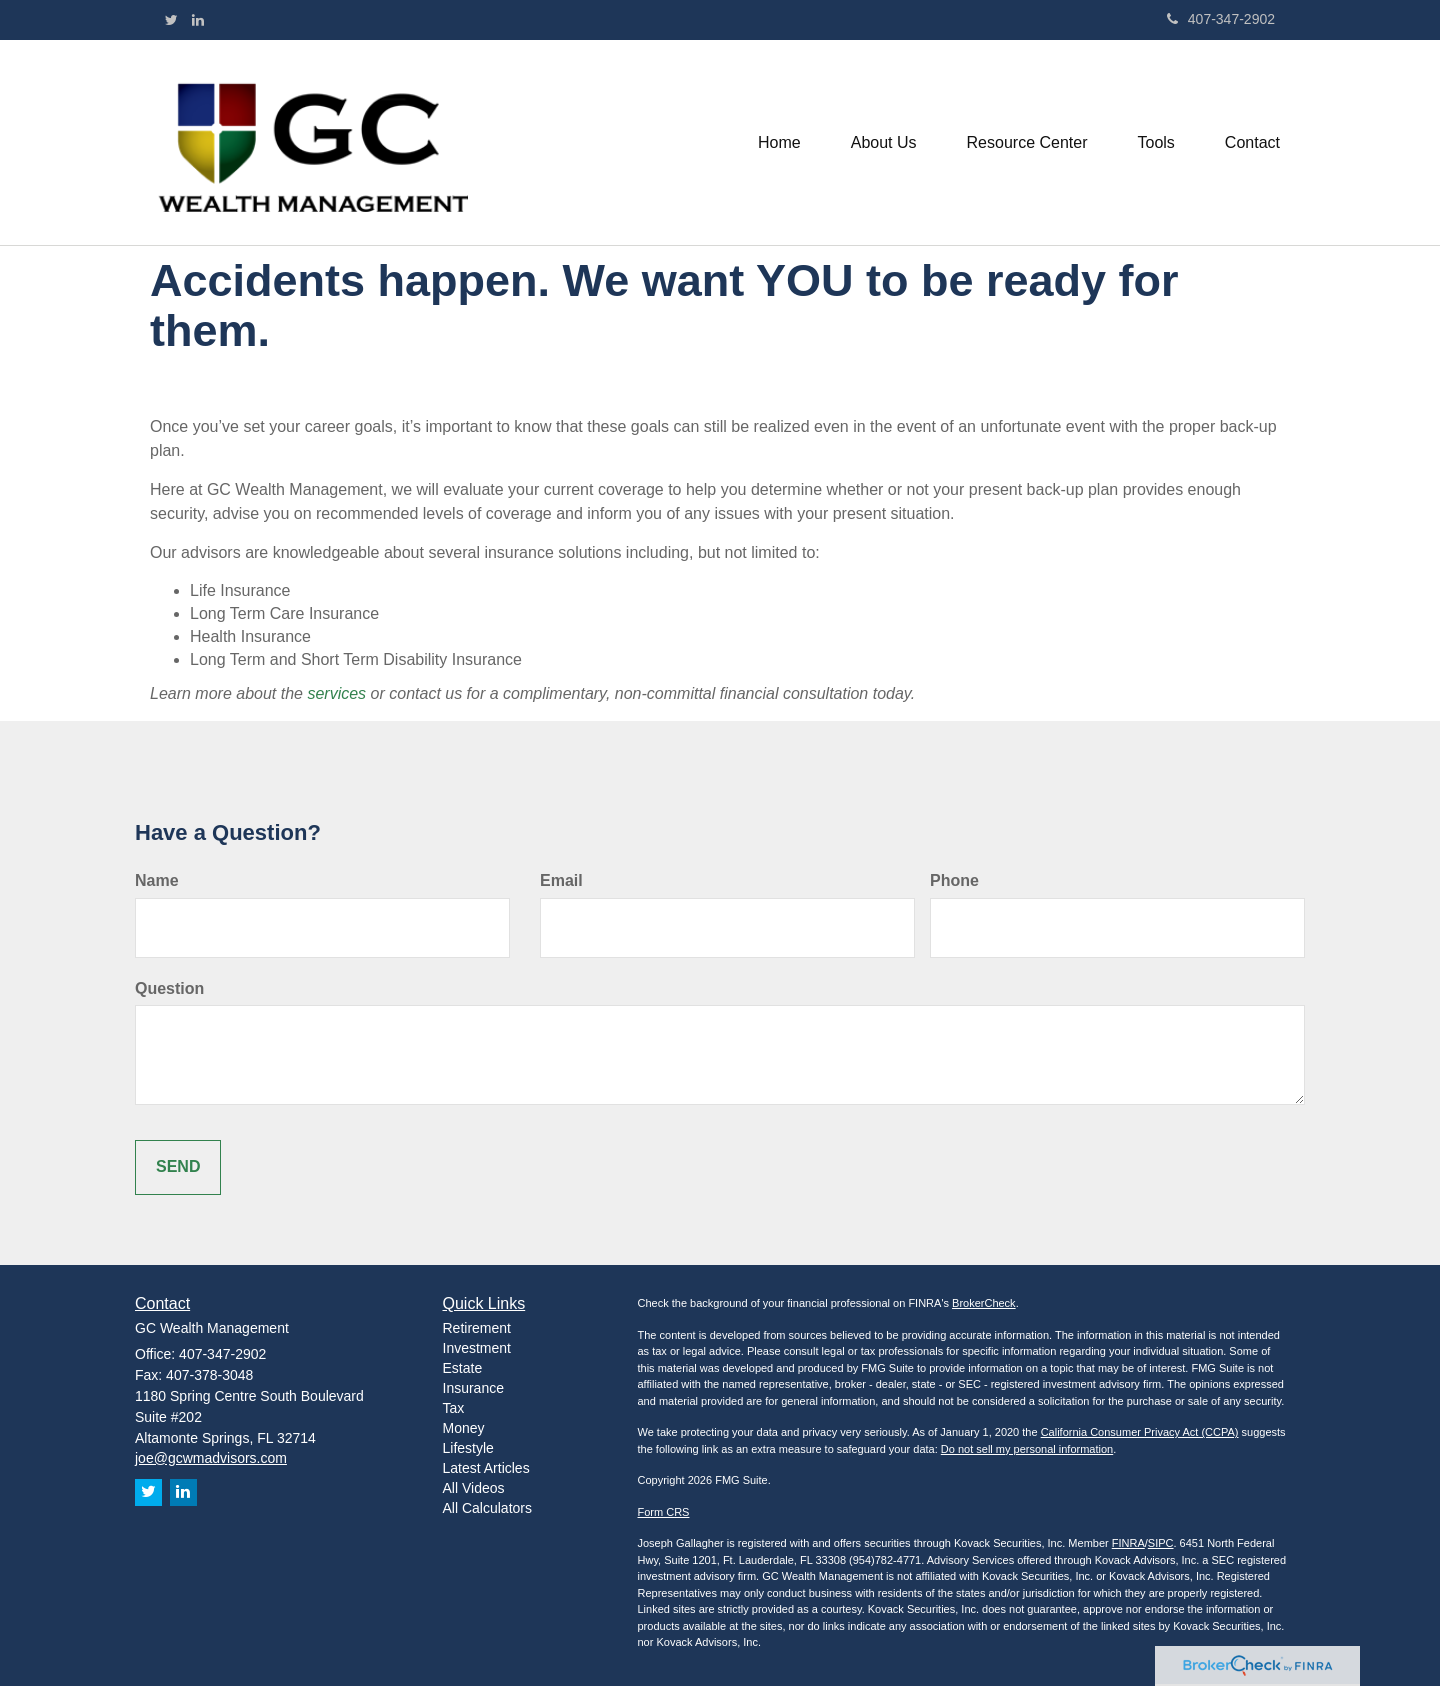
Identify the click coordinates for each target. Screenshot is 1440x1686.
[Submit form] (178, 1167)
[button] (884, 143)
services (338, 693)
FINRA (1128, 1543)
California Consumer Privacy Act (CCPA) (1140, 1432)
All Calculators (487, 1508)
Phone (954, 880)
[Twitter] (171, 20)
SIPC (1161, 1543)
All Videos (474, 1488)
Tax (454, 1408)
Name (157, 880)
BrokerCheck (984, 1303)
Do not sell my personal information (1027, 1449)
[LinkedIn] (198, 20)
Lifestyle (468, 1448)
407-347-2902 (1221, 19)
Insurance (473, 1388)
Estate (463, 1368)
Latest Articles (486, 1468)
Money (464, 1428)
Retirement (477, 1328)
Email (561, 880)
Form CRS (664, 1512)
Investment (477, 1348)
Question (169, 988)
